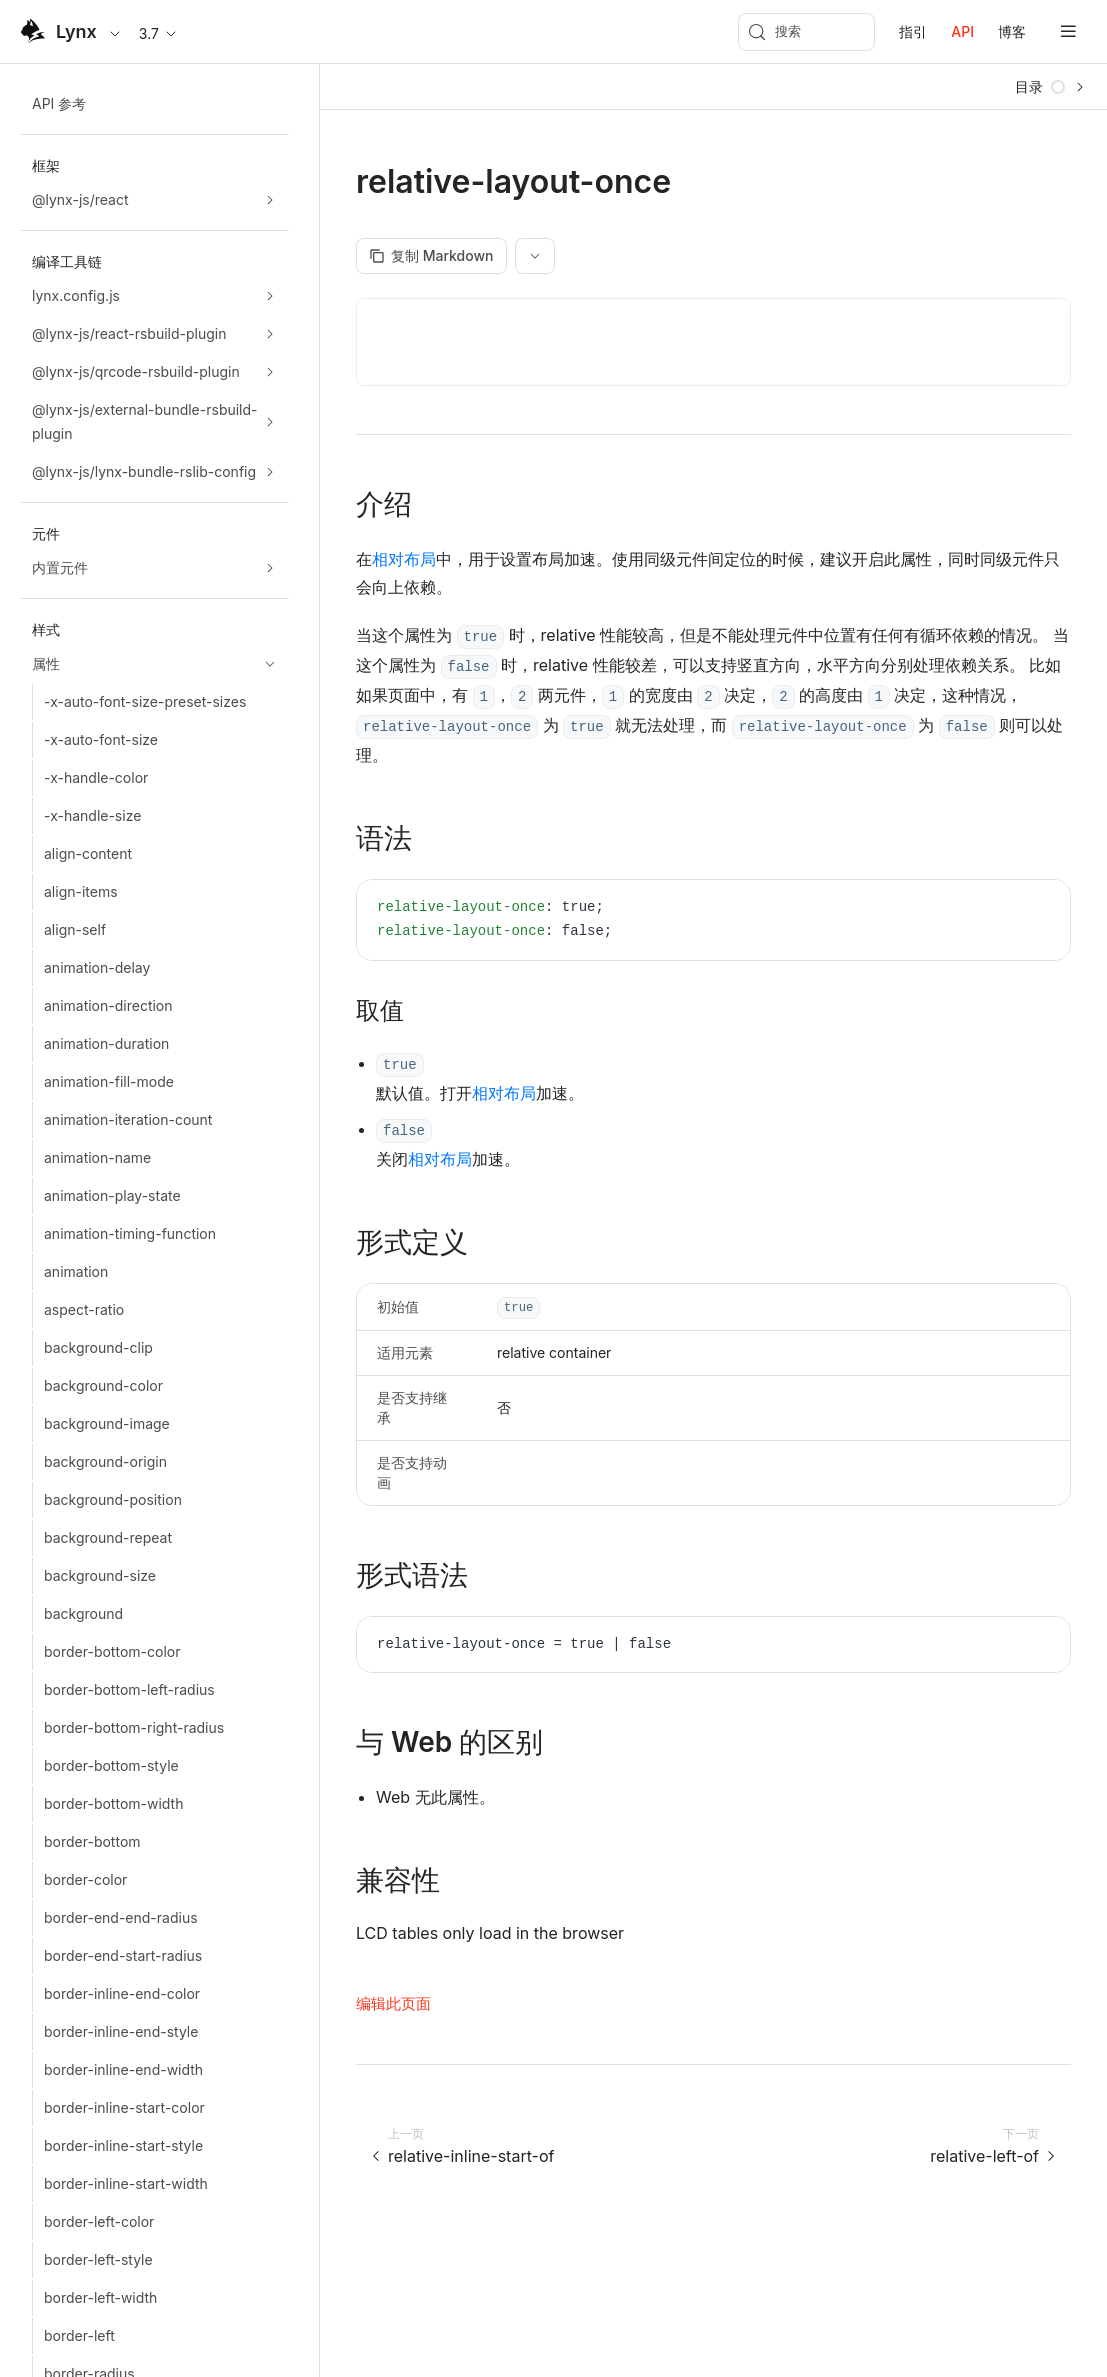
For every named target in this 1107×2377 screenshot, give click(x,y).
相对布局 (404, 559)
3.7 (159, 33)
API (962, 31)
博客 (1012, 31)
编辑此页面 (393, 2003)
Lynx (76, 31)
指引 (913, 31)
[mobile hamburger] (1068, 31)
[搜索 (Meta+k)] (806, 32)
